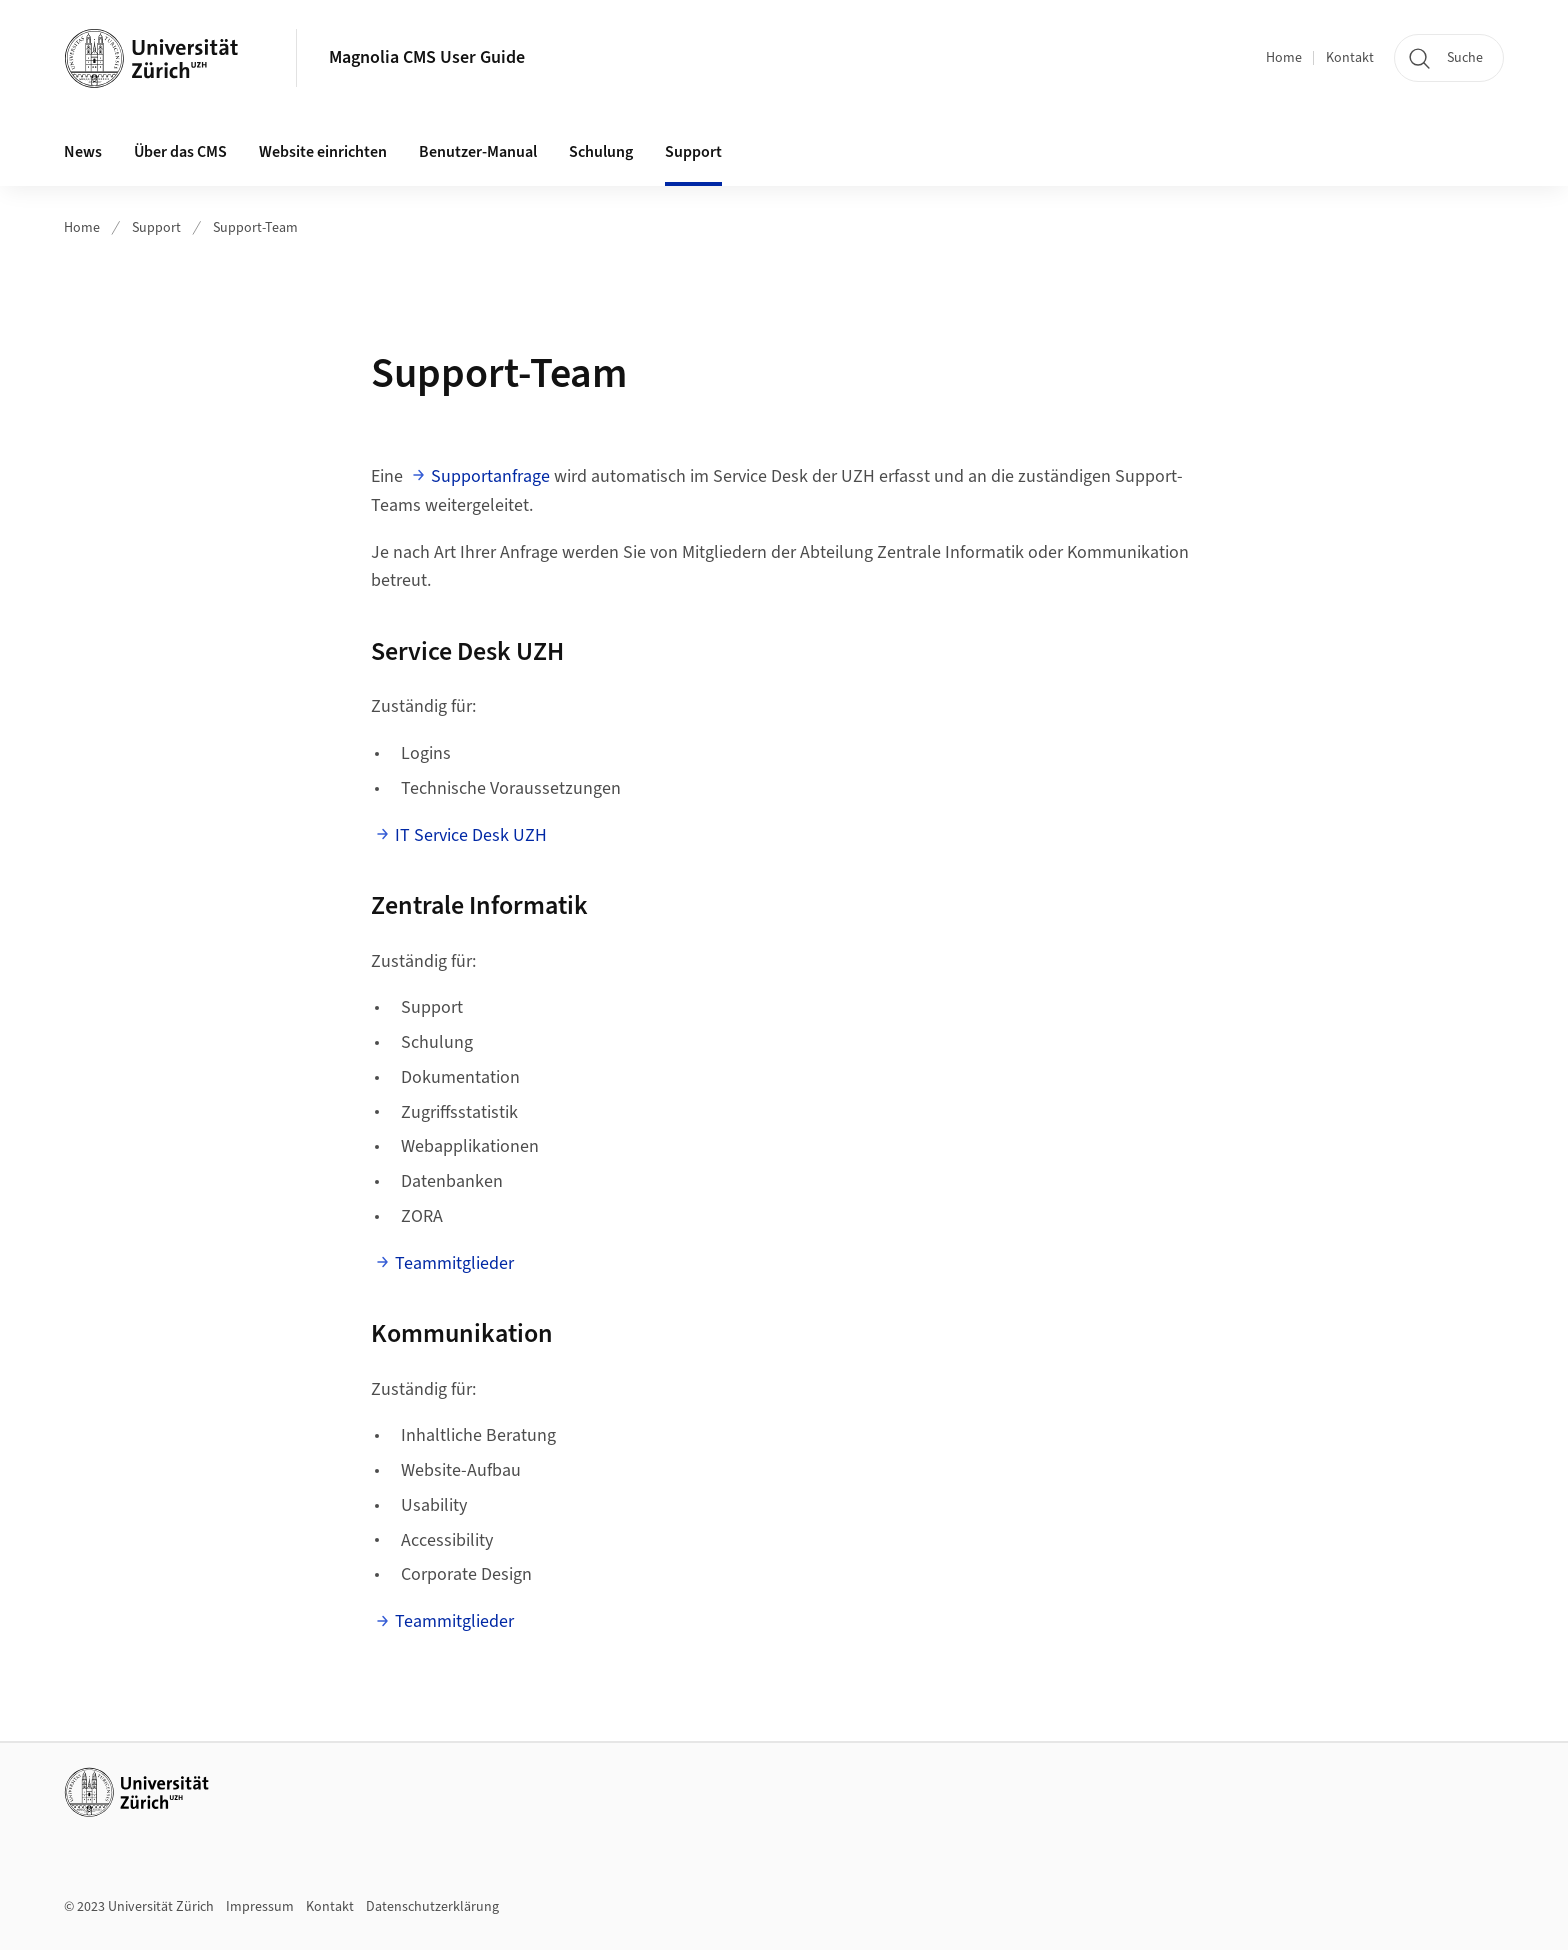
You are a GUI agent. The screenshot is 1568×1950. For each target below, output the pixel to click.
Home (1284, 58)
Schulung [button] (601, 152)
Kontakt (1350, 58)
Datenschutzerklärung (432, 1907)
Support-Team (255, 228)
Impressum (260, 1907)
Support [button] (693, 152)
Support (156, 228)
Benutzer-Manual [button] (478, 152)
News (83, 152)
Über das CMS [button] (180, 152)
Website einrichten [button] (323, 152)
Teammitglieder (454, 1263)
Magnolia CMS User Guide (427, 57)
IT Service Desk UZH (471, 835)
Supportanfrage (490, 476)
